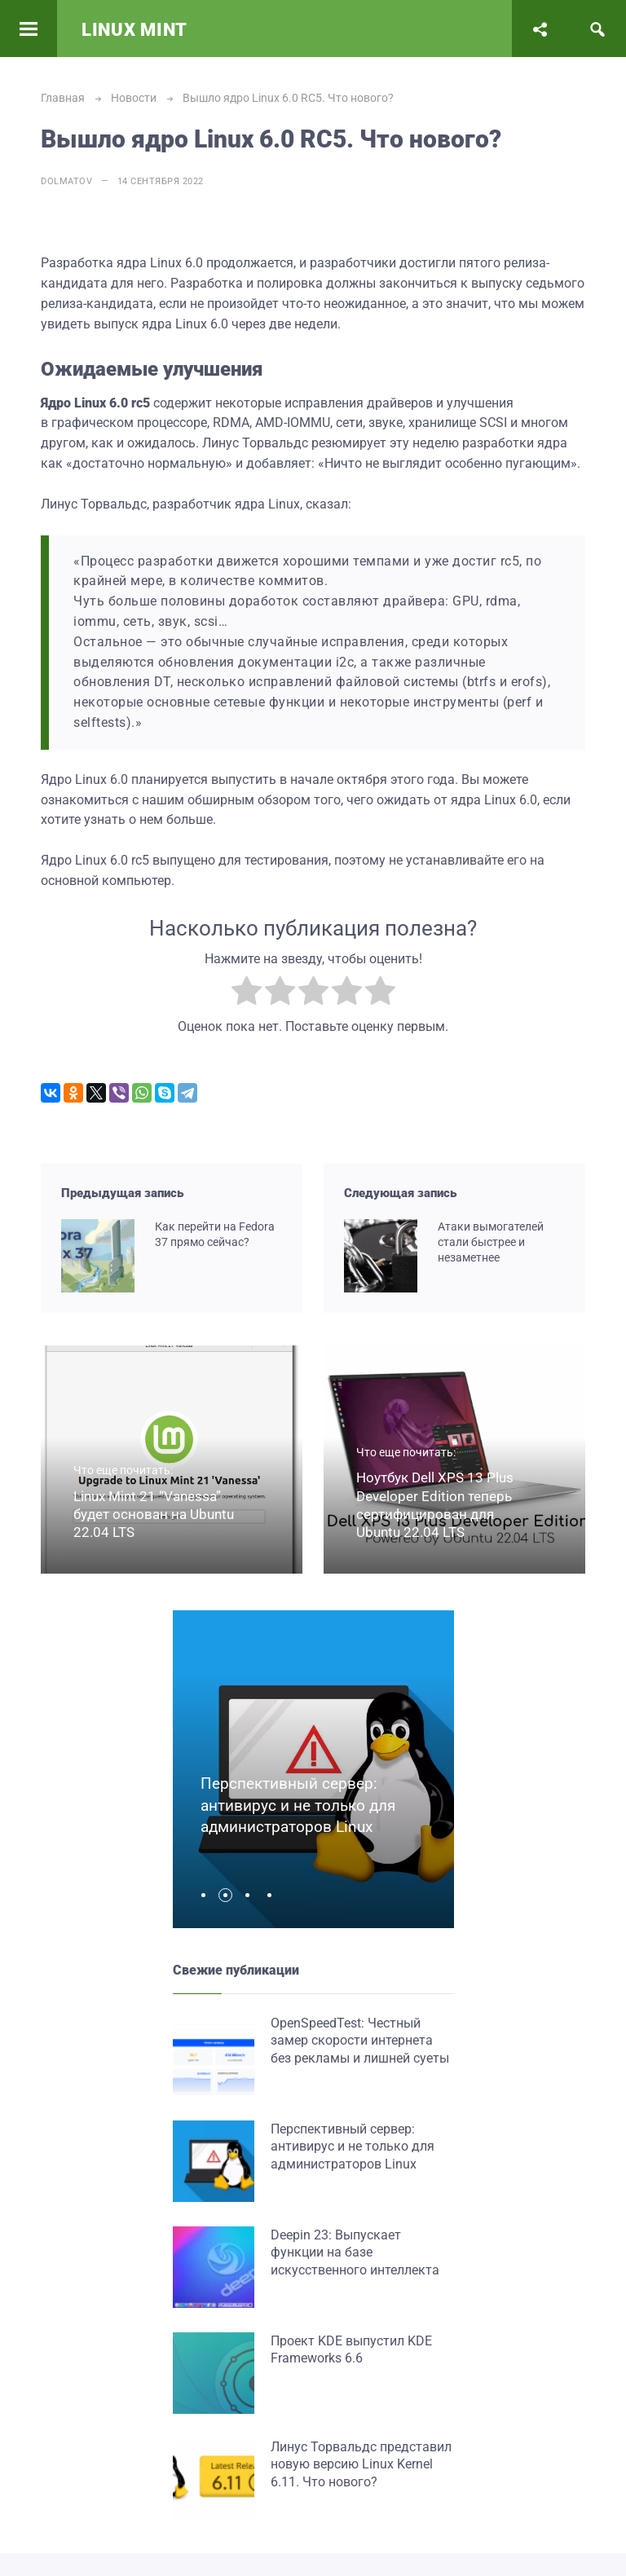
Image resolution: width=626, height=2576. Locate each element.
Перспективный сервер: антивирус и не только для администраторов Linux (298, 1805)
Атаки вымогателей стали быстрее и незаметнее (491, 1242)
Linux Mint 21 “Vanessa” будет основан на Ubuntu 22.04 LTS (153, 1514)
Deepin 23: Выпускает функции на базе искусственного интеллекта (355, 2252)
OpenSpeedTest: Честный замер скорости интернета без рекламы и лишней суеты (360, 2040)
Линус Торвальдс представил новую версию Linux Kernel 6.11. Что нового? (361, 2464)
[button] (207, 1895)
